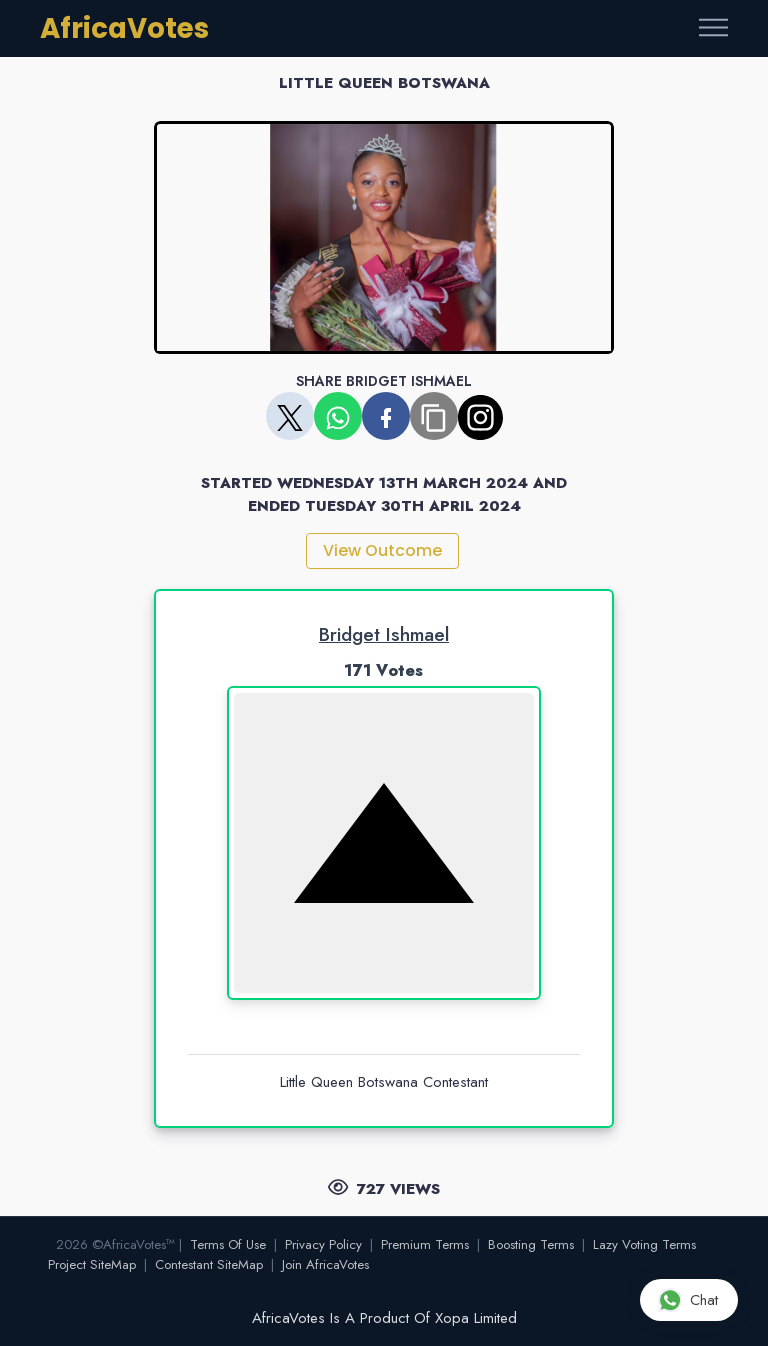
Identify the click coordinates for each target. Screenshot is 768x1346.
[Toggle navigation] (713, 28)
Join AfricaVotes (325, 1264)
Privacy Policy (323, 1244)
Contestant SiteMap (209, 1264)
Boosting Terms (531, 1244)
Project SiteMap (92, 1264)
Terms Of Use (228, 1244)
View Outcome (382, 550)
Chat (688, 1299)
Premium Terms (425, 1244)
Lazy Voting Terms (644, 1244)
